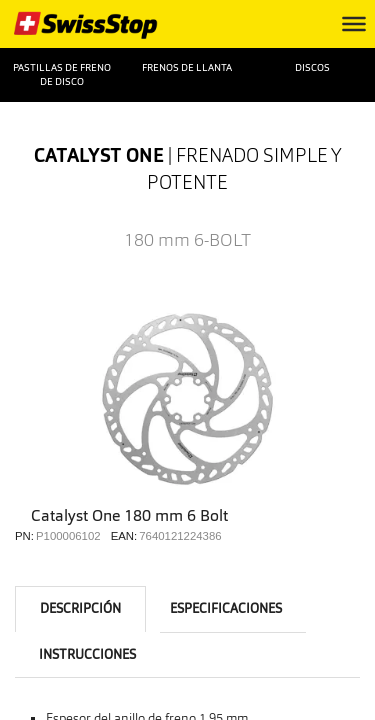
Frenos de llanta (187, 67)
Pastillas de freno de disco (62, 74)
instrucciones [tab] (87, 654)
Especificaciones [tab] (226, 608)
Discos (312, 67)
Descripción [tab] (80, 608)
